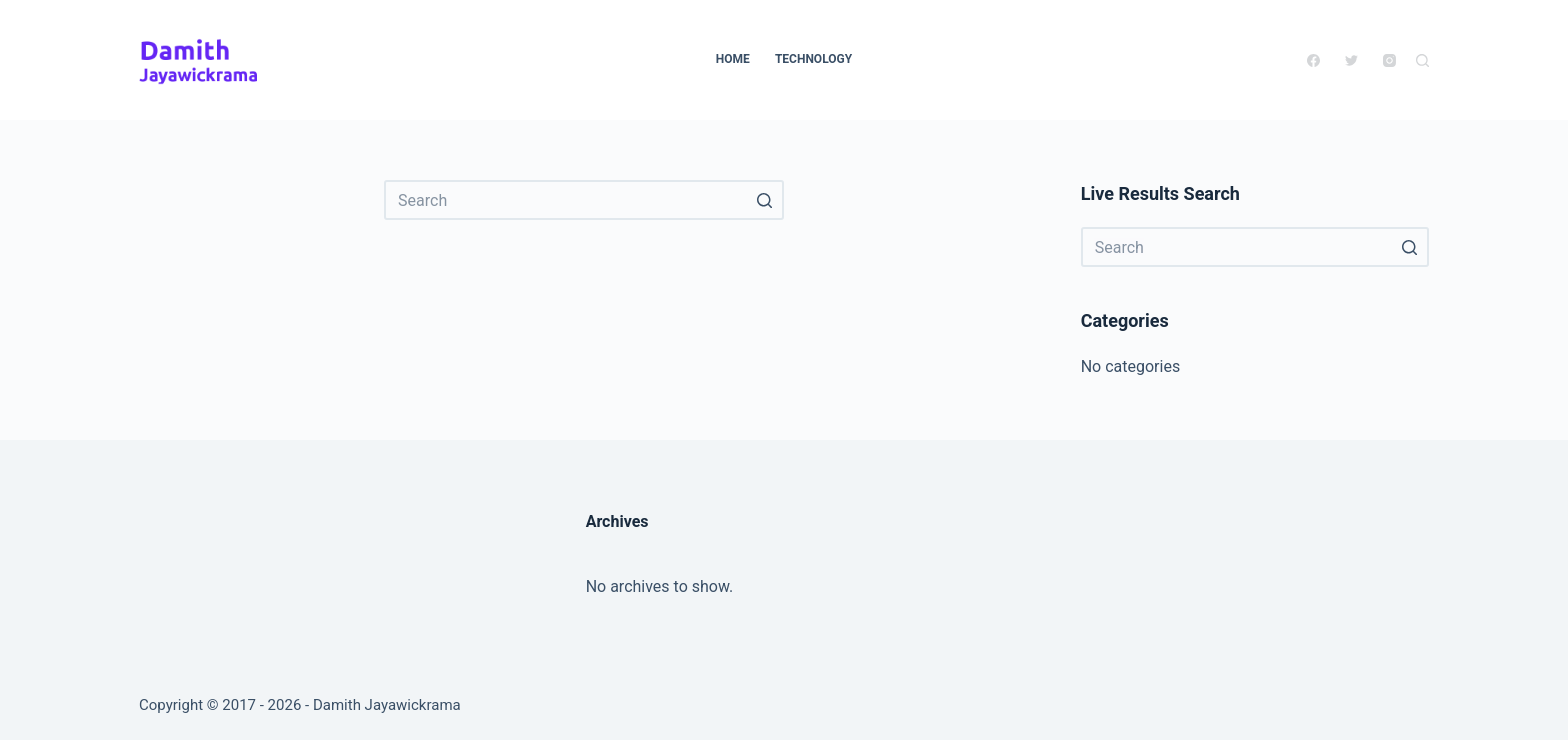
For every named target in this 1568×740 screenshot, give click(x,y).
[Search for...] (584, 200)
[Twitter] (1351, 60)
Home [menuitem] (733, 59)
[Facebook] (1313, 60)
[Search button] (764, 200)
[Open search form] (1422, 60)
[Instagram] (1389, 60)
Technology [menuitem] (813, 59)
